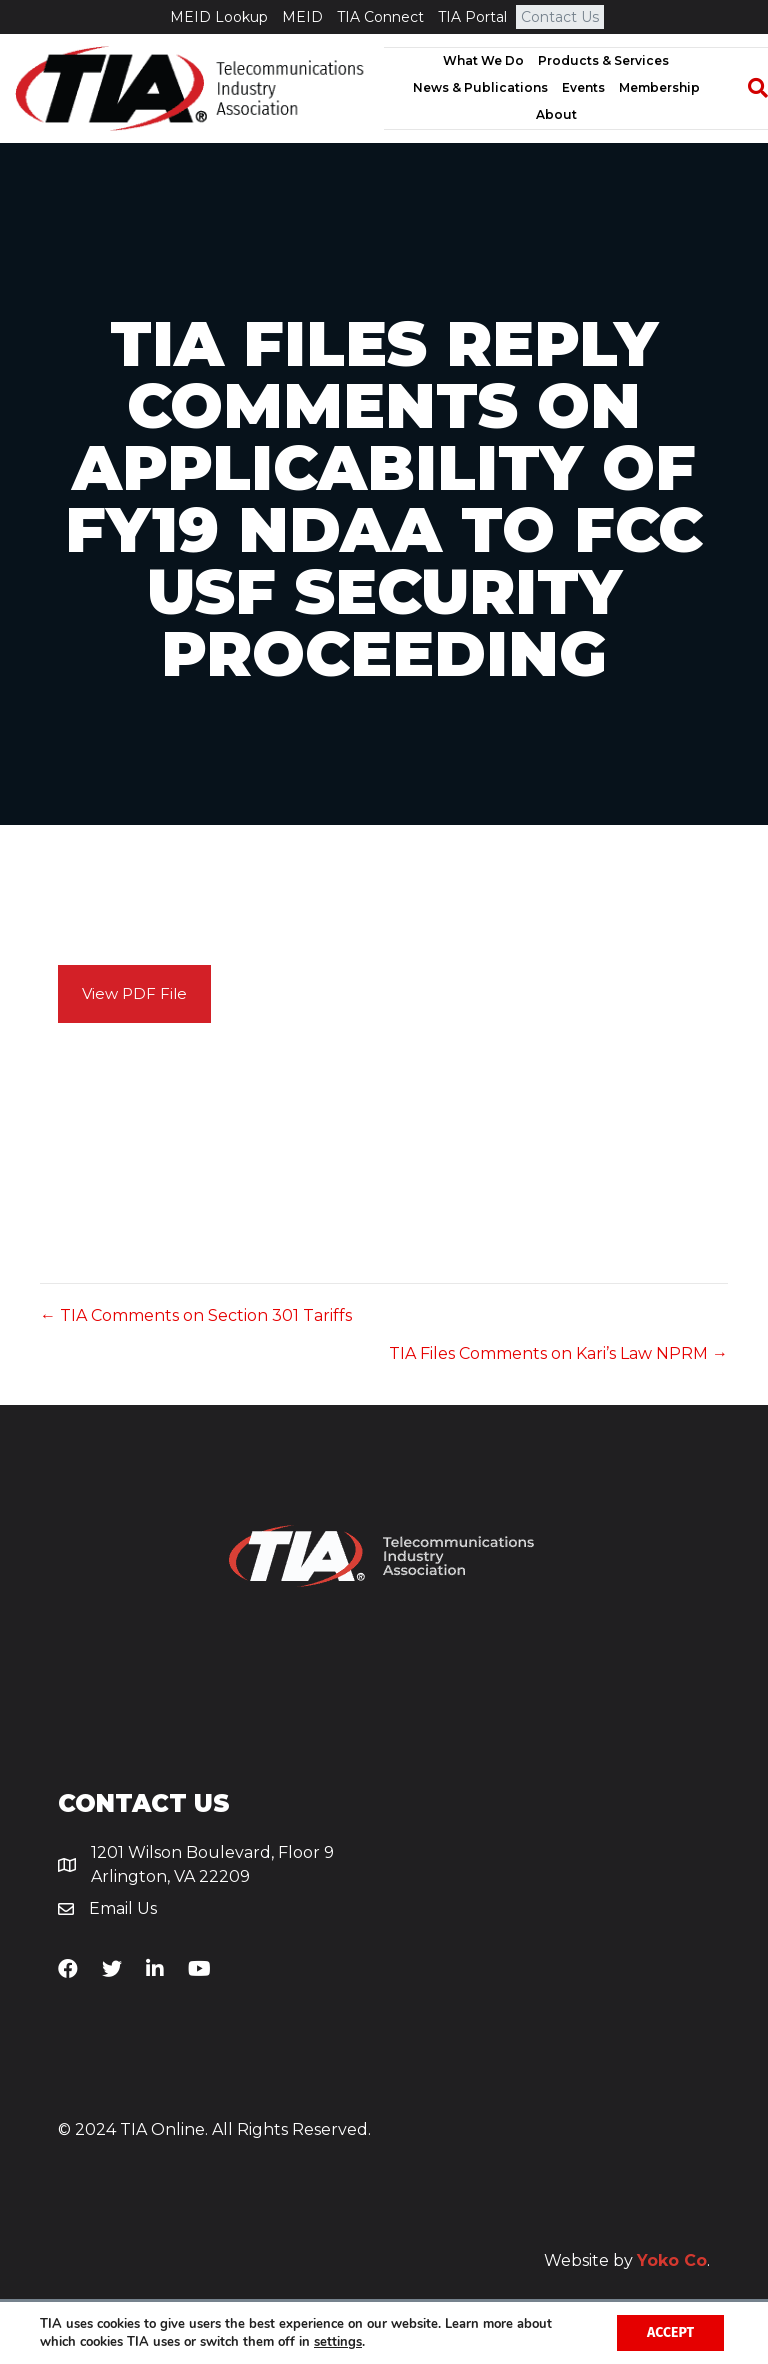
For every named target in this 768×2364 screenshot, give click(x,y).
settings (338, 2342)
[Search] (748, 88)
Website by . (627, 2260)
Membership (659, 87)
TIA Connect (380, 17)
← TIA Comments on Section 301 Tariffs (196, 1315)
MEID (302, 17)
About (556, 114)
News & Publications (480, 87)
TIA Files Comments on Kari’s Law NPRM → (558, 1353)
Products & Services (603, 60)
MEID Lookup (219, 17)
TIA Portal (472, 17)
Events (583, 87)
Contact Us (560, 17)
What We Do (483, 60)
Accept (670, 2332)
